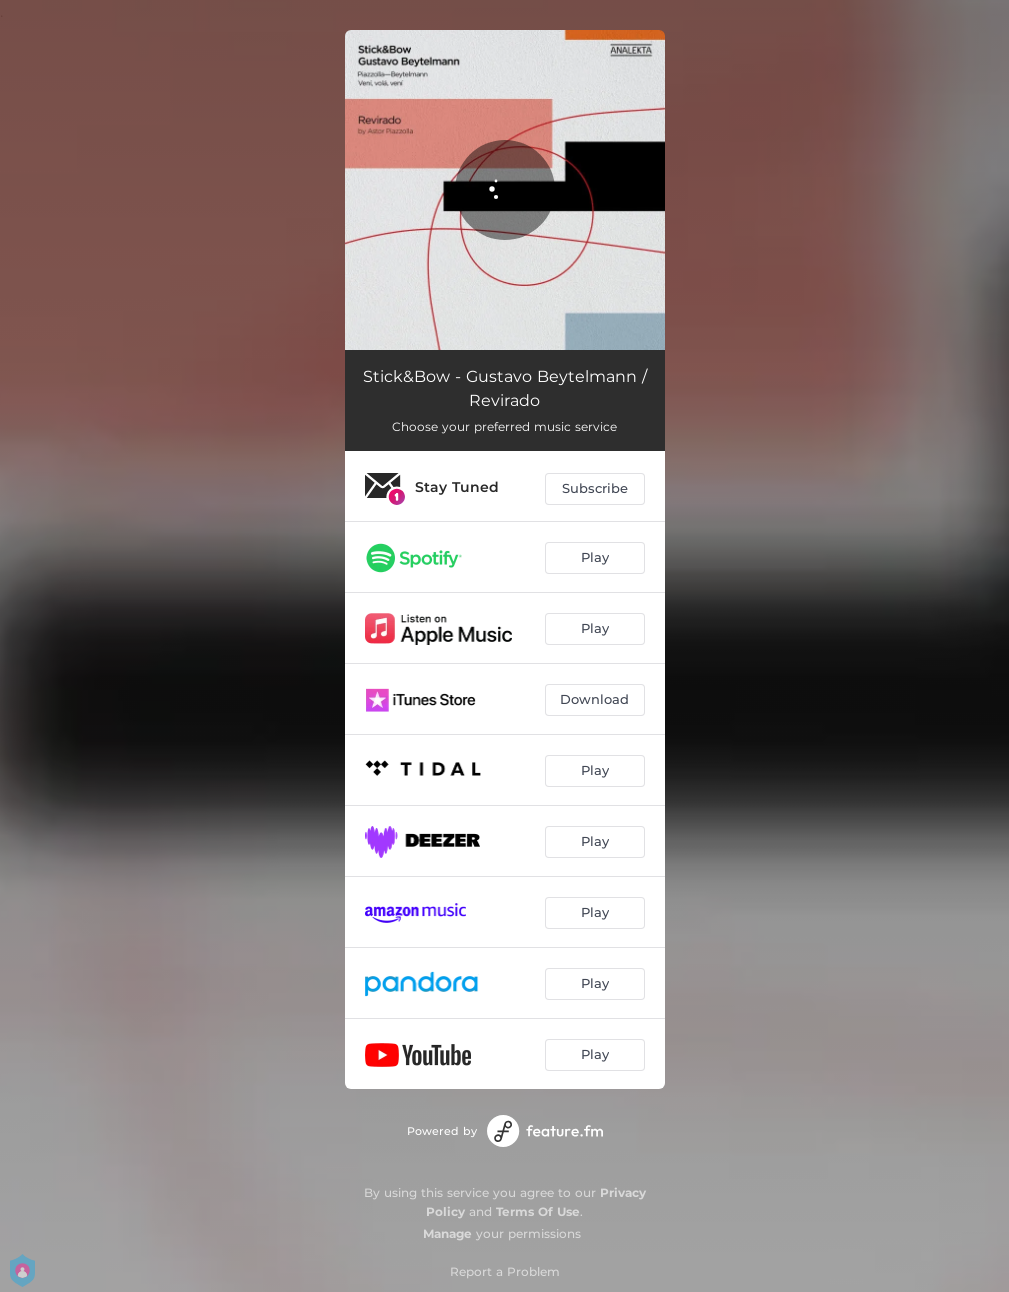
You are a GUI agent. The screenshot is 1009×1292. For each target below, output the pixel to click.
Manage (447, 1233)
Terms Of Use (538, 1211)
